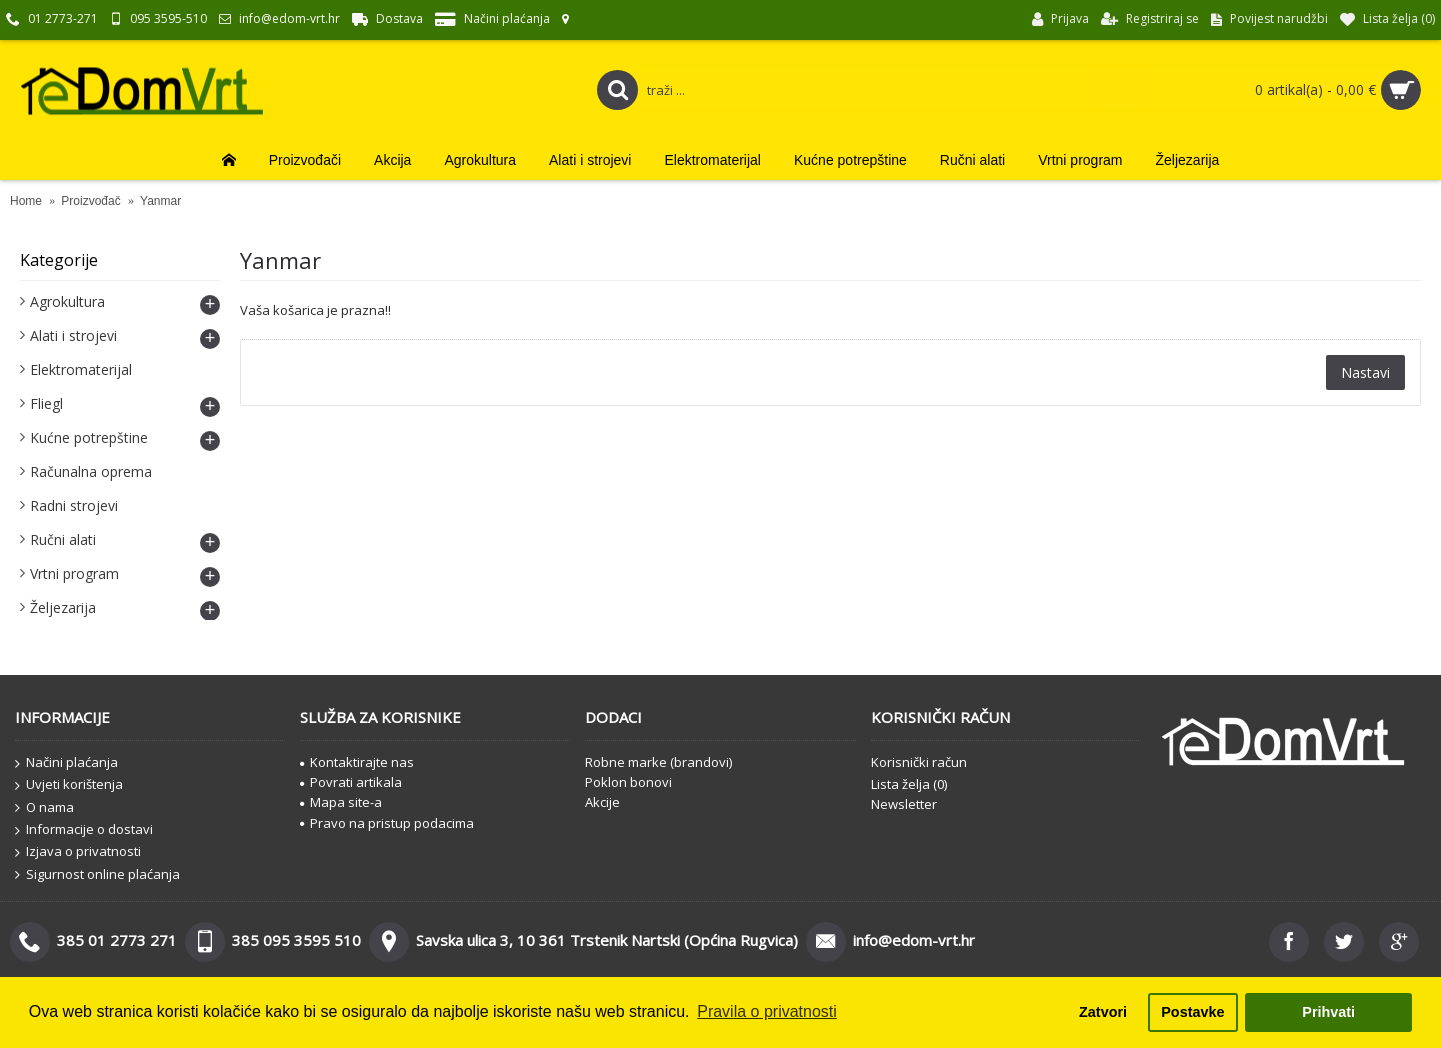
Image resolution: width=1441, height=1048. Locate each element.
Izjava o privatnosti (78, 852)
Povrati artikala (351, 782)
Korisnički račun (919, 762)
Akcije (602, 802)
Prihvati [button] (1328, 1012)
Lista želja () (909, 784)
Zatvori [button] (1103, 1012)
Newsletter (904, 804)
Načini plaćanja (66, 763)
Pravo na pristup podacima (387, 823)
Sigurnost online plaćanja (97, 875)
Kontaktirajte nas (357, 762)
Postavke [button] (1192, 1012)
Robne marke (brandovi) (658, 762)
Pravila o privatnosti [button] (767, 1011)
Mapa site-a (341, 802)
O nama (44, 808)
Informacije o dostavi (84, 830)
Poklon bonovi (628, 782)
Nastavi (1365, 372)
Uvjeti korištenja (69, 785)
